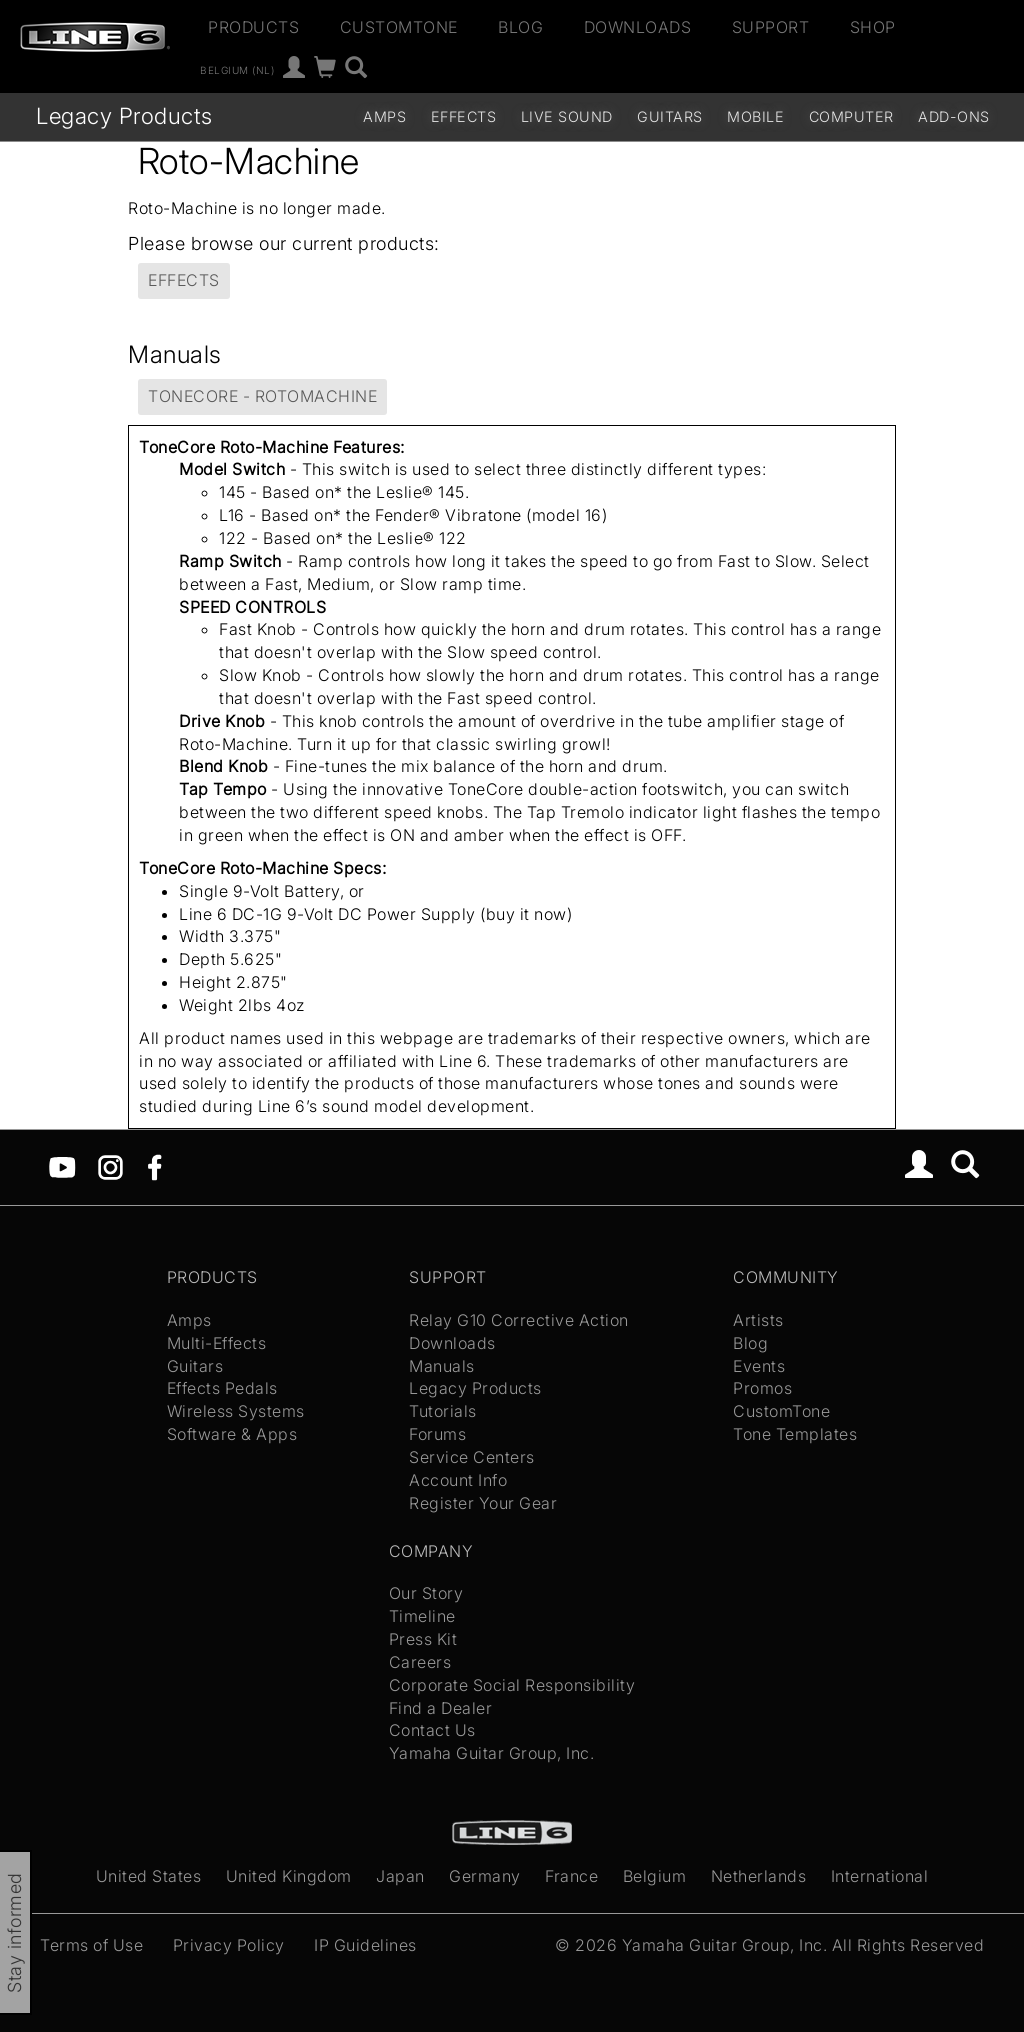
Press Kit (423, 1639)
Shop (873, 27)
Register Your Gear (483, 1503)
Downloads (638, 27)
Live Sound (567, 116)
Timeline (422, 1616)
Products (253, 27)
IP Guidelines (365, 1945)
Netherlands (759, 1876)
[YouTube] (62, 1166)
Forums (437, 1434)
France (571, 1876)
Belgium (655, 1876)
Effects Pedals (222, 1388)
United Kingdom (289, 1876)
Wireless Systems (236, 1411)
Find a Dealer (441, 1708)
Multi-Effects (217, 1343)
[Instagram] (110, 1166)
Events (759, 1366)
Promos (762, 1388)
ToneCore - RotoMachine (262, 396)
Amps (384, 116)
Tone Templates (795, 1434)
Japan (400, 1876)
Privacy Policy (229, 1945)
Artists (758, 1320)
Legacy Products (124, 115)
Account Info (458, 1480)
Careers (420, 1662)
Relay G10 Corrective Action (519, 1320)
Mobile (755, 116)
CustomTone (399, 27)
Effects (464, 116)
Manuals (442, 1366)
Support (771, 27)
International (880, 1876)
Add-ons (954, 116)
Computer (851, 116)
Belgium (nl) (237, 70)
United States (149, 1876)
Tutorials (443, 1411)
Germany (485, 1876)
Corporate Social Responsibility (512, 1685)
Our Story (426, 1593)
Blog (520, 27)
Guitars (670, 116)
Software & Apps (232, 1434)
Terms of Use (91, 1945)
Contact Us (432, 1730)
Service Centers (472, 1457)
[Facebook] (154, 1166)
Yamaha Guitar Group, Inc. (492, 1753)
